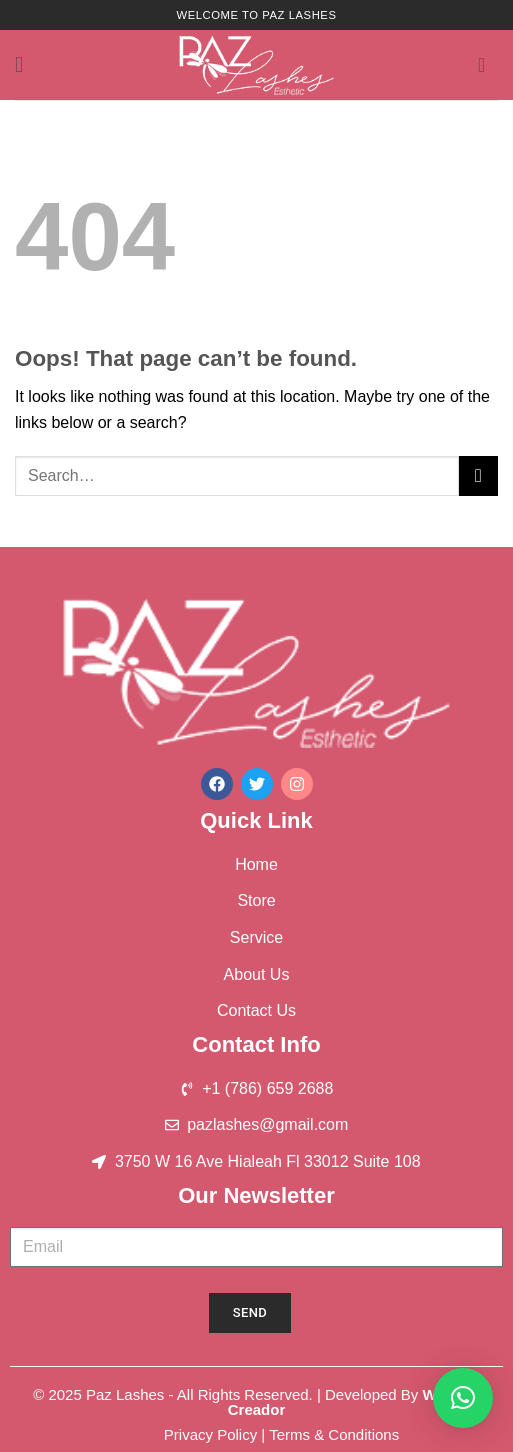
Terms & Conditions (334, 1434)
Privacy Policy (210, 1434)
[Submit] (478, 475)
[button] (26, 64)
